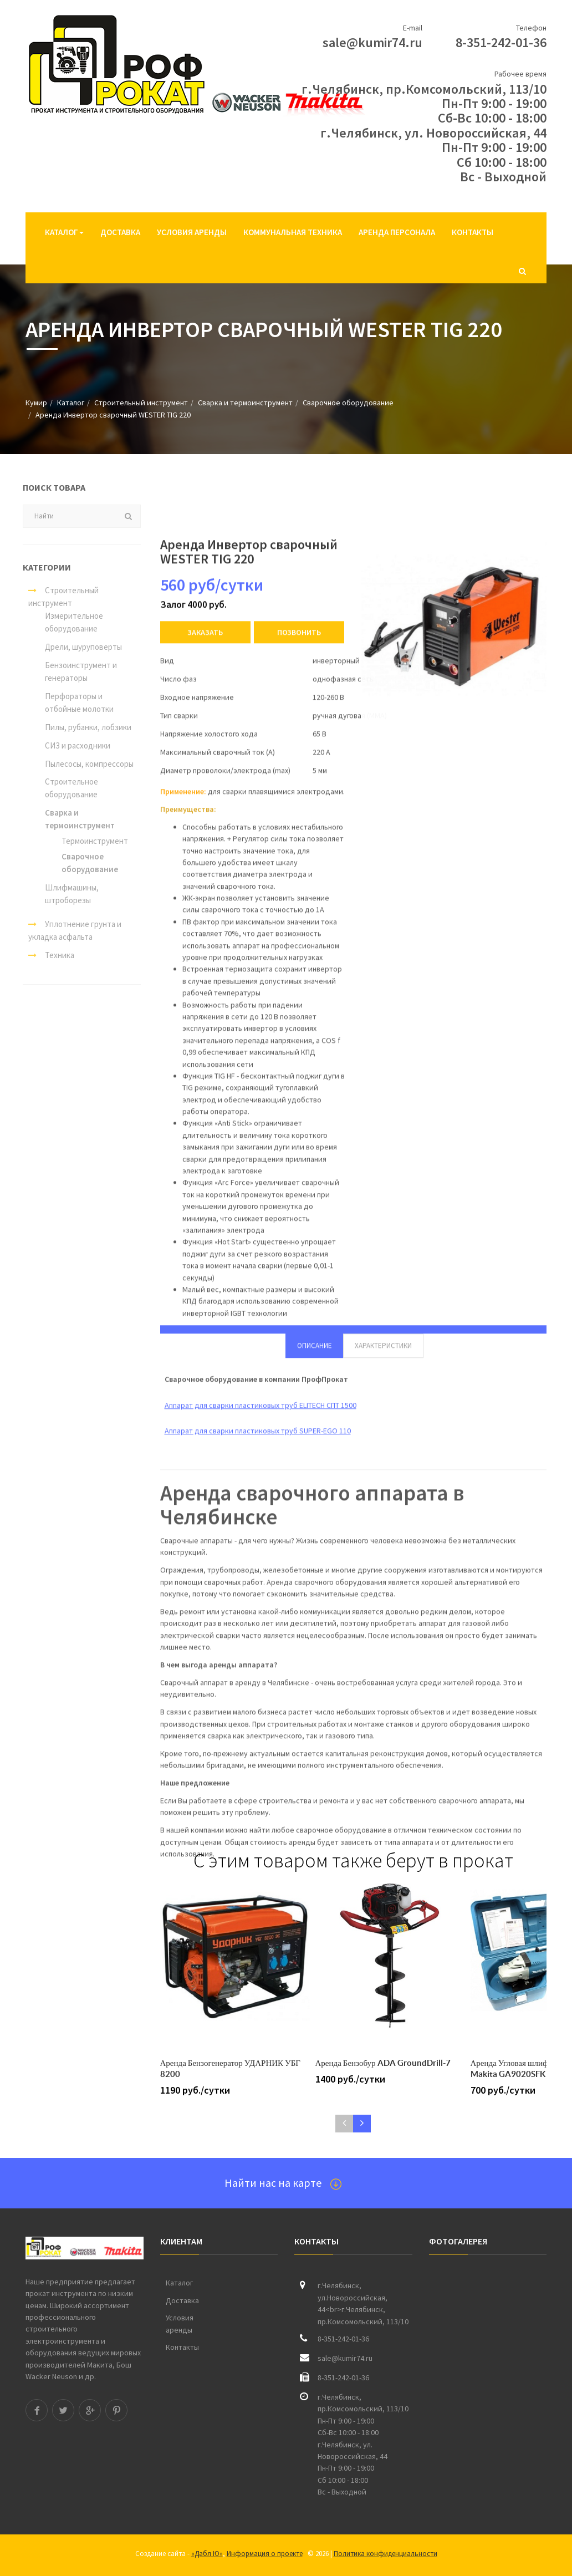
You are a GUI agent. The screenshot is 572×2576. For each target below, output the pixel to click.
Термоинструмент (88, 841)
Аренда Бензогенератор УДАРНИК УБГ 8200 (230, 2068)
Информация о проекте (265, 2553)
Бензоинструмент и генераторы (74, 671)
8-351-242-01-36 (501, 42)
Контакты (472, 232)
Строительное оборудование (64, 788)
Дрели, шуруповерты (76, 647)
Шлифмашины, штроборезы (65, 893)
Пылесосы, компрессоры (82, 763)
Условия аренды (192, 232)
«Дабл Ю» (207, 2553)
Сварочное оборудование (348, 403)
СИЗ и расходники (71, 745)
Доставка (120, 232)
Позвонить (299, 1324)
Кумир (36, 403)
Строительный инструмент (141, 403)
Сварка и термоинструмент (245, 403)
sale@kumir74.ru (372, 42)
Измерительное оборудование (67, 622)
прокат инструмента (60, 2293)
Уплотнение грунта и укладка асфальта (68, 930)
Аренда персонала (397, 232)
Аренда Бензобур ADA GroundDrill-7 (383, 2063)
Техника (45, 955)
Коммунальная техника (292, 232)
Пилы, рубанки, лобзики (81, 727)
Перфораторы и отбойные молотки (72, 702)
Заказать (205, 1324)
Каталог (64, 232)
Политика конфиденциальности (385, 2553)
